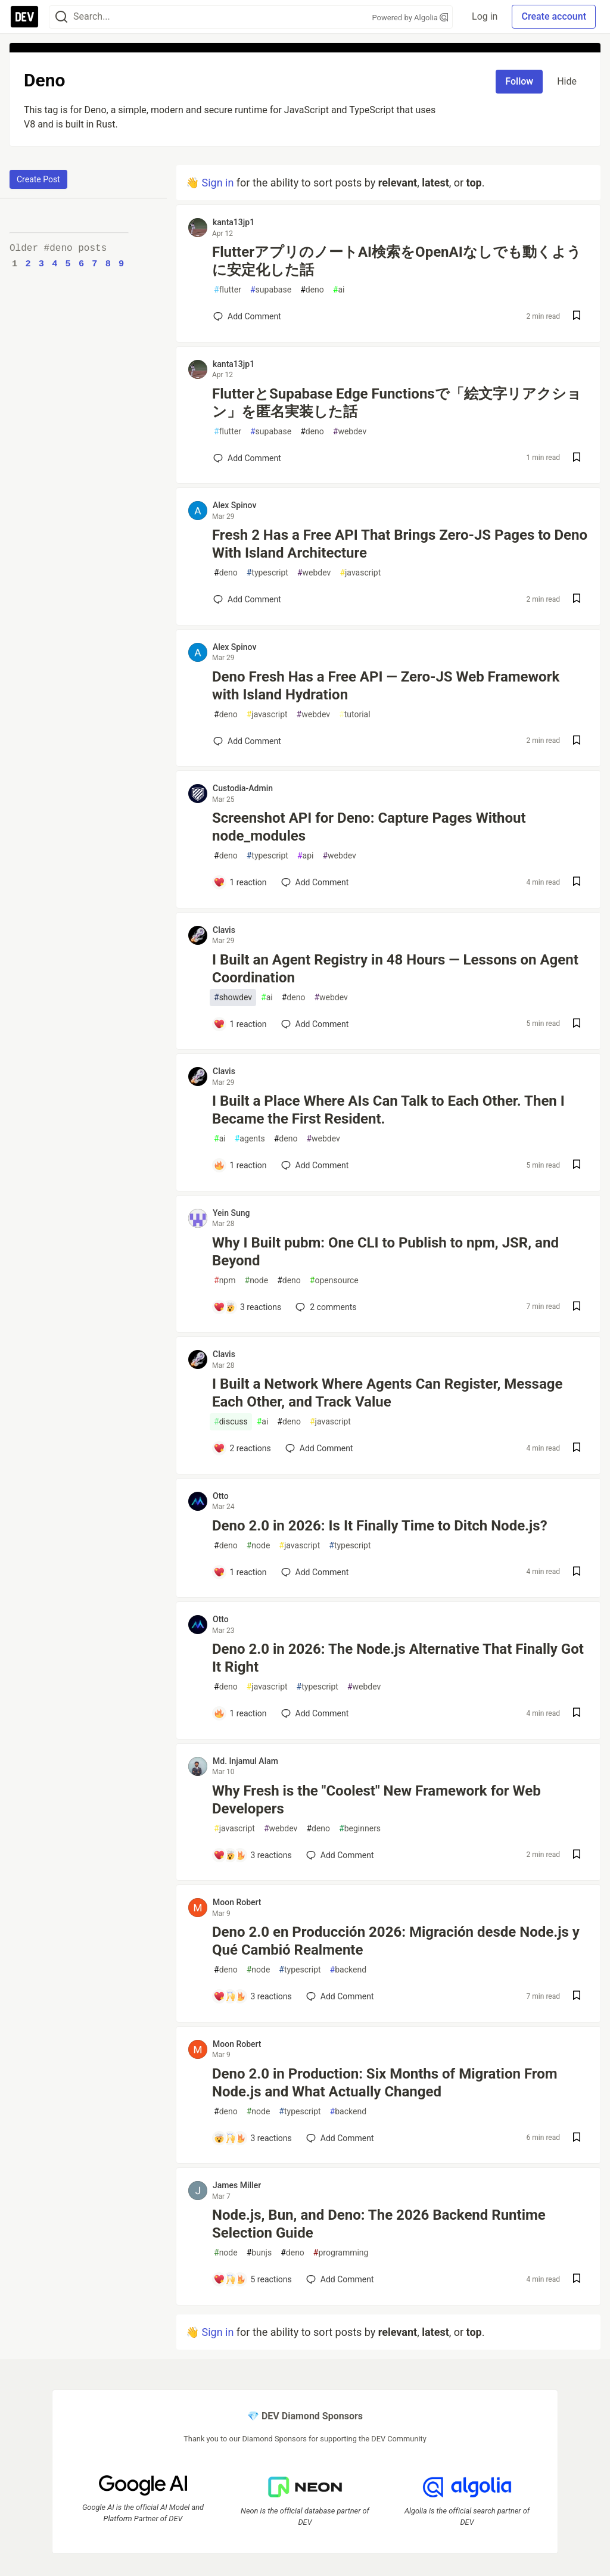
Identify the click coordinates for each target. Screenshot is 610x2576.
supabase (270, 290)
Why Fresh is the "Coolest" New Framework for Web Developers (376, 1799)
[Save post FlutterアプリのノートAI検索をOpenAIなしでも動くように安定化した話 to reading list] (577, 316)
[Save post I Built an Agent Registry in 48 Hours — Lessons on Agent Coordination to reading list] (577, 1024)
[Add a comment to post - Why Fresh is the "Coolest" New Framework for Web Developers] (252, 1855)
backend (348, 1970)
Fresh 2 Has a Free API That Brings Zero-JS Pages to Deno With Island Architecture (399, 544)
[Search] (61, 17)
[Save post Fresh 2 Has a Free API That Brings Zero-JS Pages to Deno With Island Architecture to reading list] (577, 599)
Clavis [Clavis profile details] (224, 930)
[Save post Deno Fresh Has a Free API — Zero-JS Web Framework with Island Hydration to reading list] (577, 741)
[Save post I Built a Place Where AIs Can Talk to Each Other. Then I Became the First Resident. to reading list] (577, 1165)
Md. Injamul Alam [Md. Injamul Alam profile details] (245, 1761)
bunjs (259, 2253)
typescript (267, 573)
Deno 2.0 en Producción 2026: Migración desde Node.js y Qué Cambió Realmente (396, 1941)
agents (250, 1139)
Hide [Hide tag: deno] (567, 81)
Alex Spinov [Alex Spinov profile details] (234, 505)
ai (339, 290)
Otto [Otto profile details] (221, 1496)
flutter (227, 290)
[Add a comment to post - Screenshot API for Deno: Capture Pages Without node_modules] (240, 882)
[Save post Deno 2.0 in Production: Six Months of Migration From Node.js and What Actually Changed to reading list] (577, 2138)
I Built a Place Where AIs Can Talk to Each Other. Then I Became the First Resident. (388, 1110)
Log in (484, 16)
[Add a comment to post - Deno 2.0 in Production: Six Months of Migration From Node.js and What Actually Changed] (252, 2138)
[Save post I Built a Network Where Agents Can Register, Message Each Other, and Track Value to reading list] (577, 1448)
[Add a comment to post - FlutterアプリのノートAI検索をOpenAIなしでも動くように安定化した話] (247, 316)
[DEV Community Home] (24, 17)
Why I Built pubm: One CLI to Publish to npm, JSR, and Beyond (385, 1251)
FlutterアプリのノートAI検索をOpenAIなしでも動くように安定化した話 (396, 261)
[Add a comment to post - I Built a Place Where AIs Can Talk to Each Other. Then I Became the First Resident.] (240, 1165)
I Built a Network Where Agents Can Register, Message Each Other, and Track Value (387, 1393)
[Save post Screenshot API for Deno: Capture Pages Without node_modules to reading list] (577, 882)
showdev (233, 997)
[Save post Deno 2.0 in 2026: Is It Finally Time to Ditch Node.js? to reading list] (577, 1572)
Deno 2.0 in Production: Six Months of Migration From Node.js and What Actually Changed (385, 2082)
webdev (349, 431)
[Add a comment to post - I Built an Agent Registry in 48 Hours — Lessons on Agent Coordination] (240, 1024)
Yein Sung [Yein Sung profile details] (231, 1213)
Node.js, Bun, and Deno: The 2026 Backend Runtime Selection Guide (379, 2224)
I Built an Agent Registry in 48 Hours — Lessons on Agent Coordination (395, 968)
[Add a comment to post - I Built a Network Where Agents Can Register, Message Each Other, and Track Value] (242, 1448)
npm (225, 1280)
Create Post (38, 179)
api (305, 856)
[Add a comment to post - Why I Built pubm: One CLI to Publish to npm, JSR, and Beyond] (247, 1307)
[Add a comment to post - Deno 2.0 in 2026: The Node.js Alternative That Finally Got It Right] (240, 1713)
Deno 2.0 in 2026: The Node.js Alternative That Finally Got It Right (398, 1658)
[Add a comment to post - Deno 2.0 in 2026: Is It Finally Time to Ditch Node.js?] (240, 1572)
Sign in (217, 182)
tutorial (355, 714)
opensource (334, 1280)
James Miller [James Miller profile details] (237, 2185)
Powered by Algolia (410, 17)
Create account (553, 16)
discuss (231, 1421)
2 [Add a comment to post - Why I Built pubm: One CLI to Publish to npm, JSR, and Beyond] (324, 1307)
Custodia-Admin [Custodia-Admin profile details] (243, 788)
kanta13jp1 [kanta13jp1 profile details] (233, 222)
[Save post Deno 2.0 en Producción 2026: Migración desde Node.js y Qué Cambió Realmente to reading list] (577, 1996)
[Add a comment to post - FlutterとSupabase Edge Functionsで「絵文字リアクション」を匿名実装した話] (247, 458)
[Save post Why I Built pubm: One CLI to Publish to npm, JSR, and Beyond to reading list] (577, 1307)
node (257, 1280)
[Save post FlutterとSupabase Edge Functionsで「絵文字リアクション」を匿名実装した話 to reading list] (577, 458)
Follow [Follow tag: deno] (519, 81)
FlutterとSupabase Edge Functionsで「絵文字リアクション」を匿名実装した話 (396, 402)
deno (312, 290)
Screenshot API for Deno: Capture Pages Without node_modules (369, 827)
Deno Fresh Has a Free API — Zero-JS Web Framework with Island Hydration (385, 685)
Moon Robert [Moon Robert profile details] (237, 1902)
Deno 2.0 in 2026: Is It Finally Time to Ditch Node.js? (379, 1525)
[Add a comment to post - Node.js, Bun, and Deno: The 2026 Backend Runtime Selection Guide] (252, 2279)
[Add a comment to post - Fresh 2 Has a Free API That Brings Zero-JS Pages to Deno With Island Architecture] (247, 599)
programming (341, 2253)
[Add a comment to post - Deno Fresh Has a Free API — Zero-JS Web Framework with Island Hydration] (247, 741)
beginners (360, 1828)
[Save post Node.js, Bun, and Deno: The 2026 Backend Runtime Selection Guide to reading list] (577, 2279)
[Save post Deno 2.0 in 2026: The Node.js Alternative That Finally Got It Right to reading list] (577, 1713)
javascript (360, 573)
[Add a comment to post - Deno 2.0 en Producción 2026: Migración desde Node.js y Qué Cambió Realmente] (252, 1996)
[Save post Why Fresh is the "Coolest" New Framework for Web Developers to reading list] (577, 1855)
